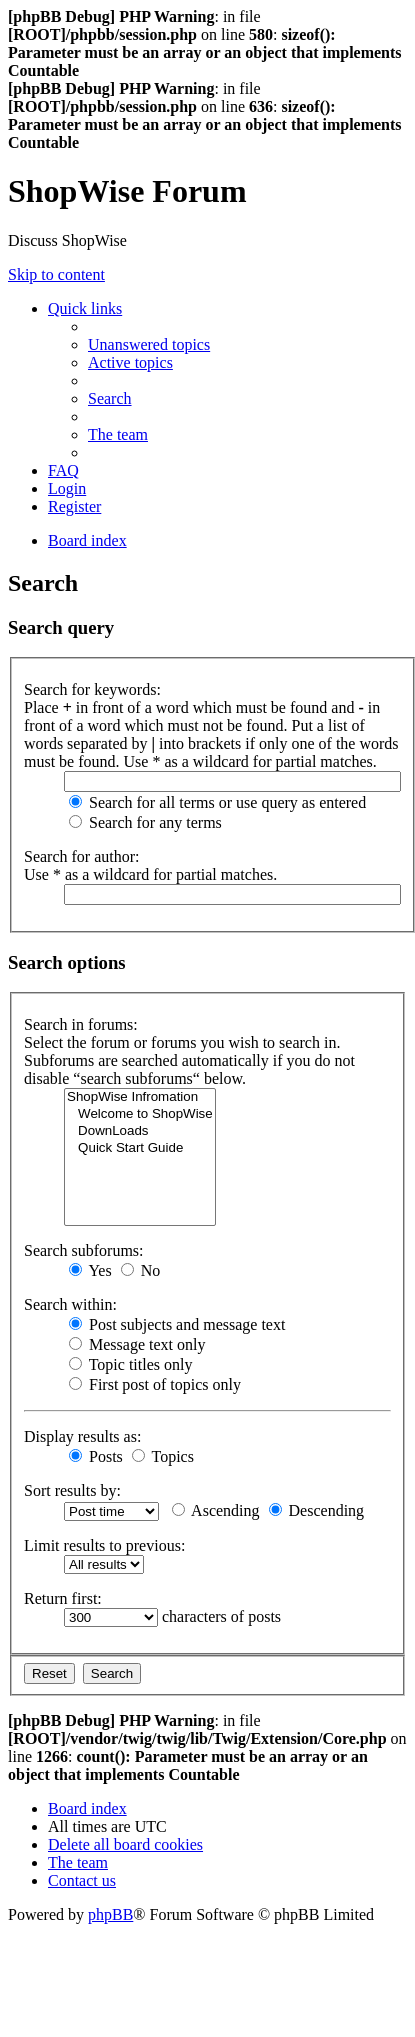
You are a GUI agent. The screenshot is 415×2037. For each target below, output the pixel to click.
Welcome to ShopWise (140, 1114)
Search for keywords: (92, 689)
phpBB (110, 1914)
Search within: (70, 1304)
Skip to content (56, 274)
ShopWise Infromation (140, 1097)
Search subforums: (84, 1250)
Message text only (137, 1344)
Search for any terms (145, 822)
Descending (317, 1510)
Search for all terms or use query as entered (217, 802)
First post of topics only (155, 1384)
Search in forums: (81, 1024)
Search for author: (82, 856)
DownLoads (140, 1131)
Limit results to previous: (104, 1545)
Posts (96, 1456)
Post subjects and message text (177, 1324)
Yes (90, 1270)
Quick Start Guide (140, 1148)
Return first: (63, 1598)
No (141, 1270)
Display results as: (82, 1436)
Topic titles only (130, 1364)
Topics (163, 1456)
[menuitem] (149, 344)
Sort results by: (72, 1490)
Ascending (216, 1510)
